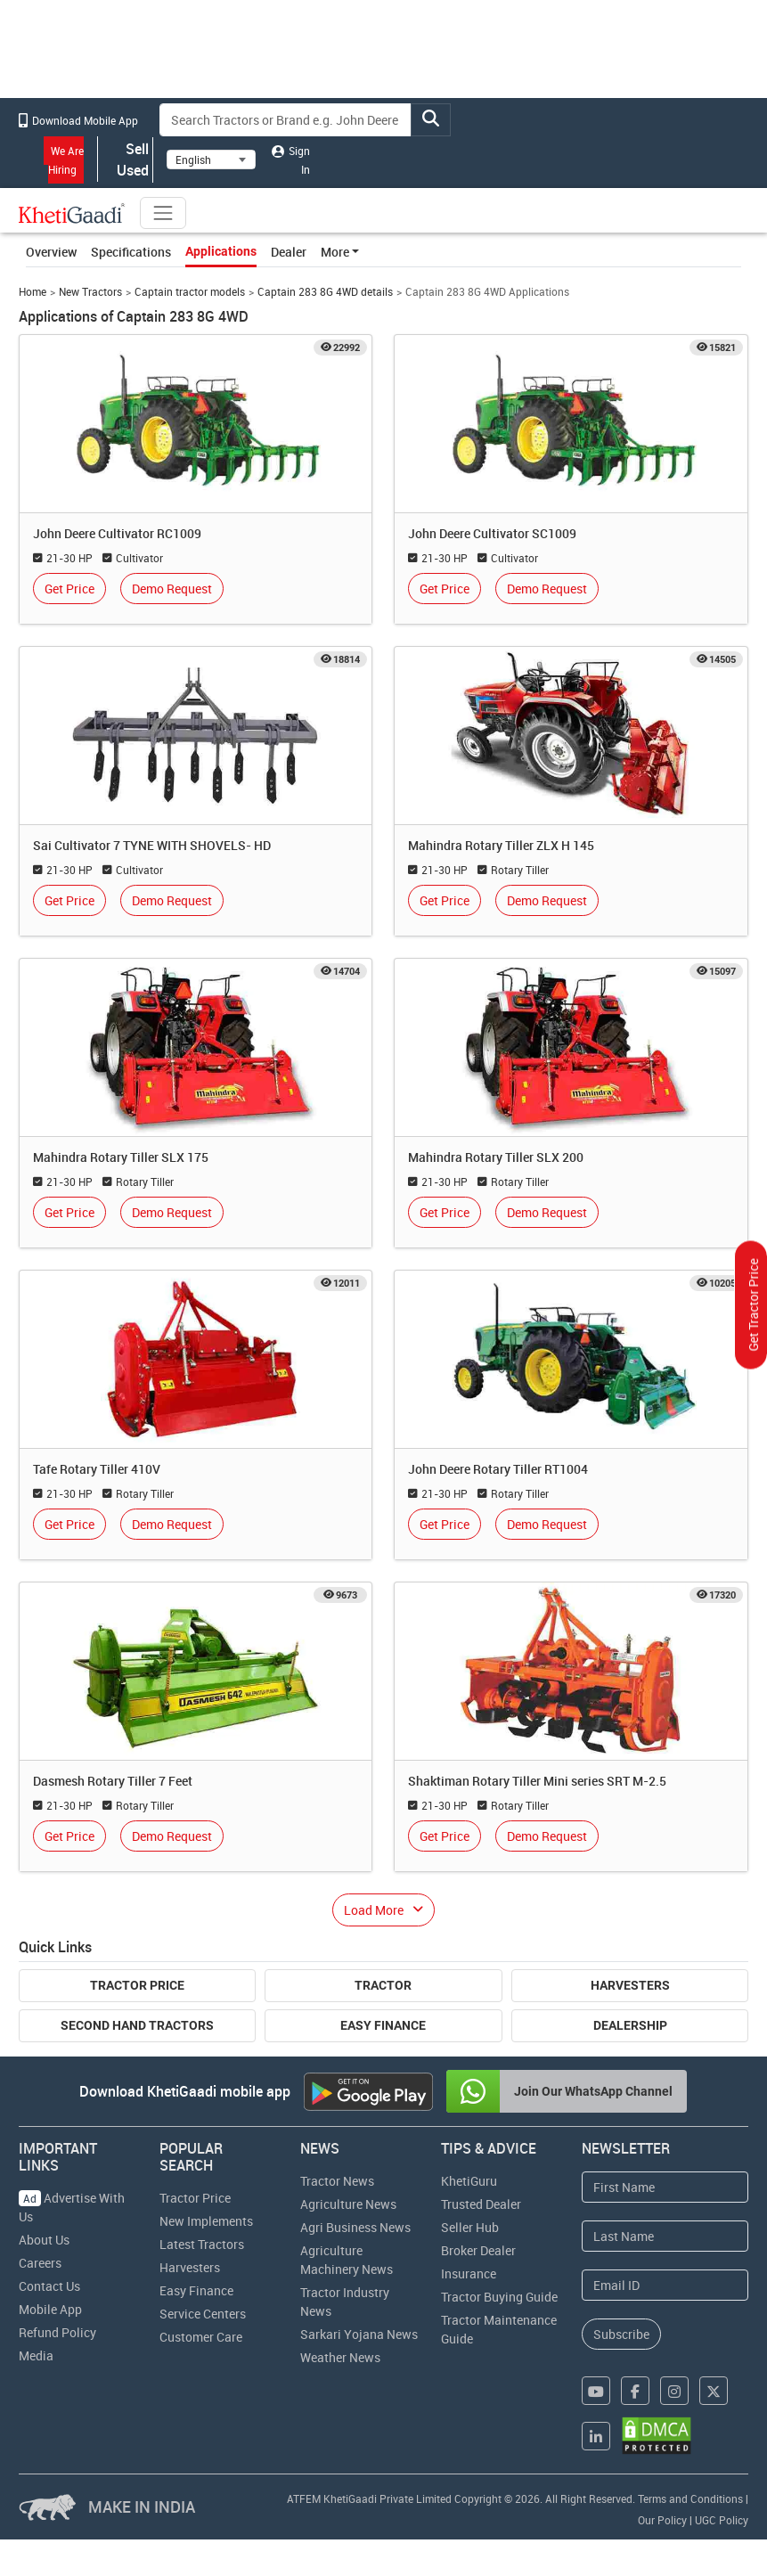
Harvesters (630, 1985)
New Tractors (90, 291)
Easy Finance (383, 2025)
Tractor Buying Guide (499, 2296)
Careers (40, 2262)
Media (36, 2355)
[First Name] (665, 2187)
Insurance (468, 2273)
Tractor (383, 1985)
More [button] (335, 251)
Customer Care (200, 2336)
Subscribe (621, 2334)
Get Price (69, 588)
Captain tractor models (190, 291)
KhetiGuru (469, 2180)
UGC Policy (721, 2520)
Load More (374, 1909)
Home (32, 291)
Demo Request (172, 588)
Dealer (288, 251)
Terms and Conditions (690, 2498)
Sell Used (125, 159)
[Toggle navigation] (163, 213)
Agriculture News (348, 2204)
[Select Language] (211, 159)
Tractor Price (137, 1985)
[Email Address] (665, 2285)
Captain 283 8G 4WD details (325, 291)
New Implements (206, 2220)
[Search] (285, 119)
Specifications (131, 251)
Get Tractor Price (753, 1304)
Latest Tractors (201, 2244)
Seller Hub (470, 2227)
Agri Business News (355, 2227)
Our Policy (662, 2520)
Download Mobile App (78, 120)
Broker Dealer (478, 2250)
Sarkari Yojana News (359, 2334)
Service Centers (202, 2313)
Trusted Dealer (481, 2204)
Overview (51, 251)
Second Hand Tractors (137, 2025)
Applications (221, 251)
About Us (44, 2239)
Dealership (630, 2025)
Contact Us (49, 2286)
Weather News (340, 2357)
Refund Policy (57, 2332)
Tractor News (337, 2180)
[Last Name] (665, 2236)
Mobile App (50, 2309)
